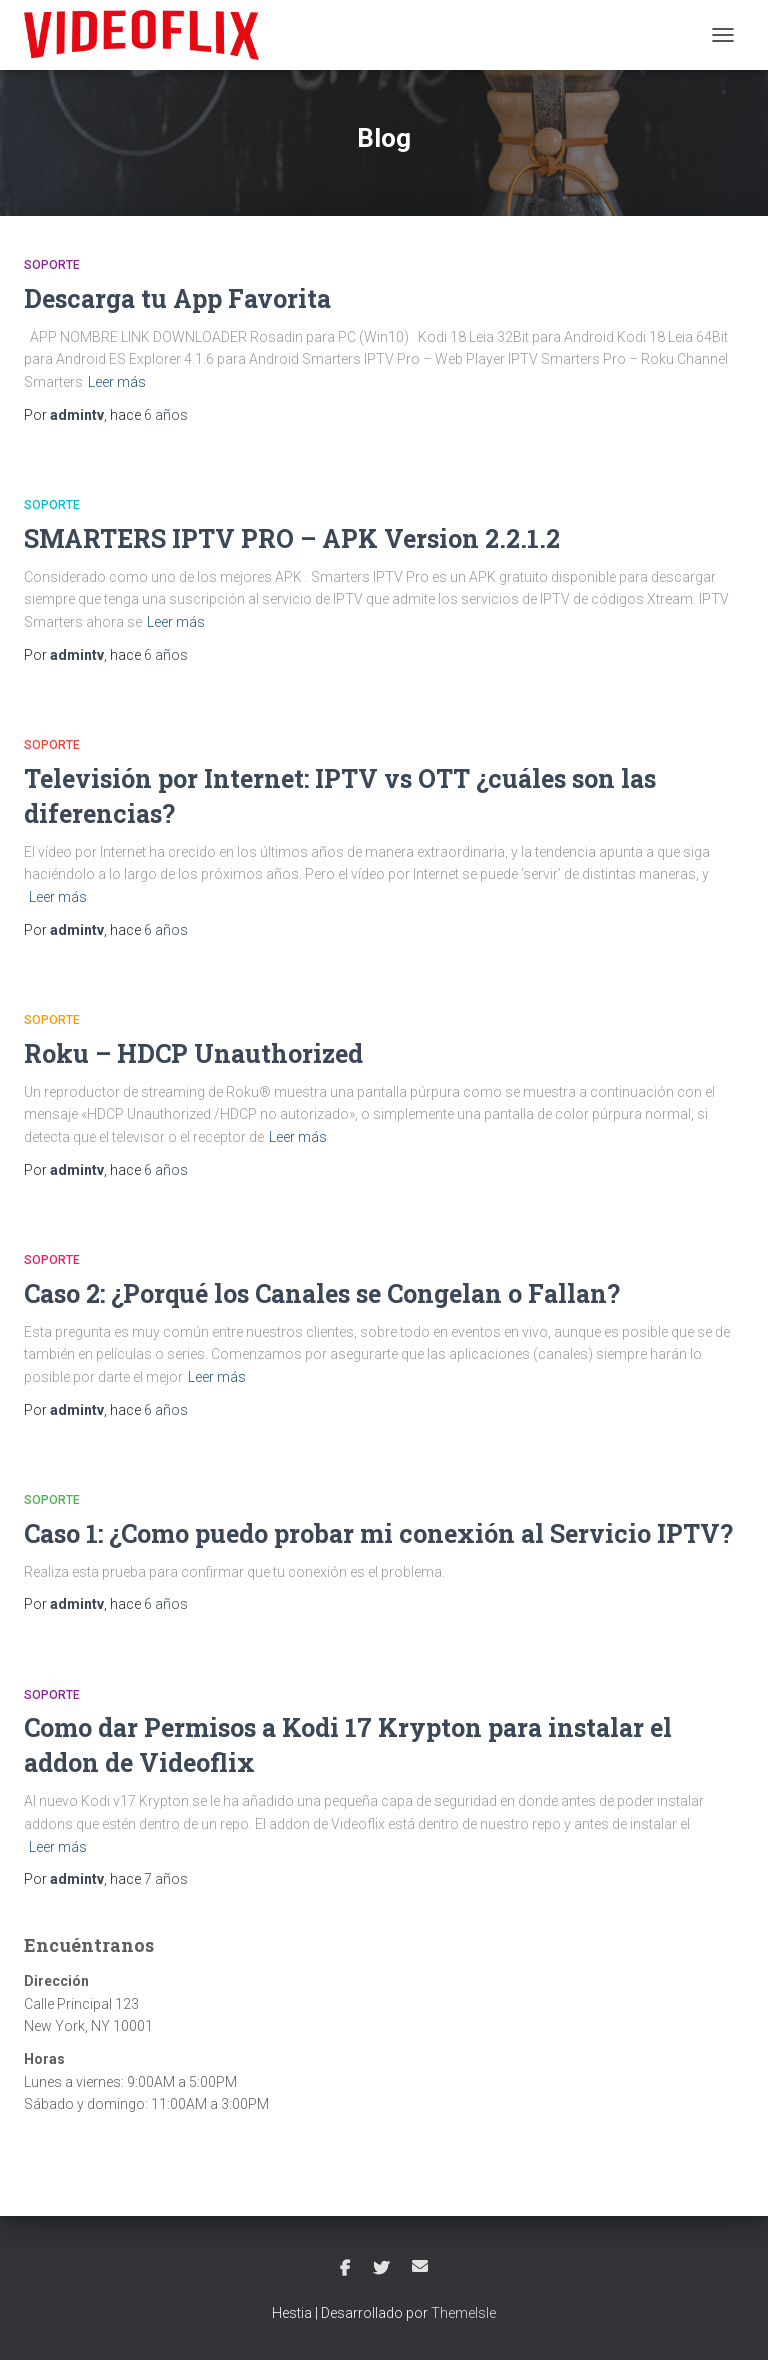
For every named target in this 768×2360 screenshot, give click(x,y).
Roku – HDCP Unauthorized (193, 1053)
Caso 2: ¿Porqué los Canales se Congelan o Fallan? (322, 1293)
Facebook (345, 2269)
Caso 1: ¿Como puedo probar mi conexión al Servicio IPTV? (378, 1533)
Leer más (117, 382)
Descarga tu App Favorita (177, 298)
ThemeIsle (463, 2313)
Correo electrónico (420, 2266)
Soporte (52, 265)
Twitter (381, 2269)
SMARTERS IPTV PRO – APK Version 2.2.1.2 (292, 538)
